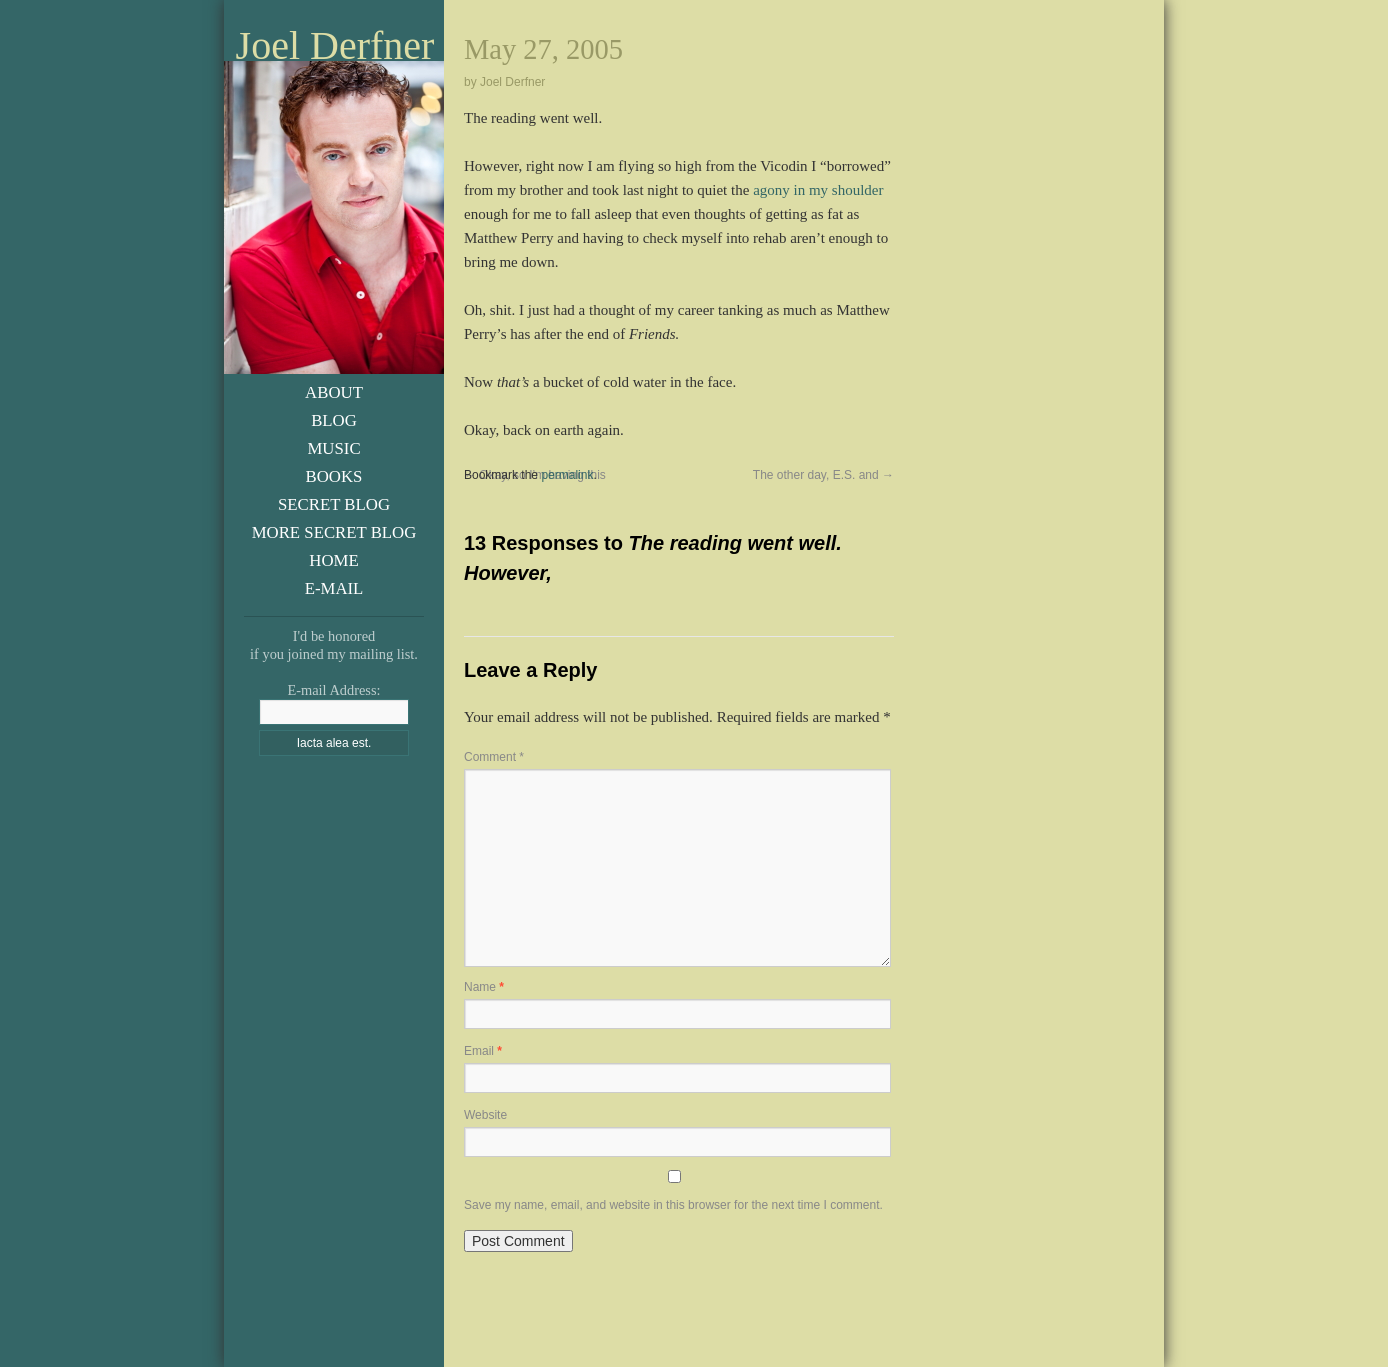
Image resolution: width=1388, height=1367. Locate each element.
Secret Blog (334, 504)
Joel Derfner (335, 46)
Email (483, 1051)
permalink (567, 475)
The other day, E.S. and (823, 475)
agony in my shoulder (818, 190)
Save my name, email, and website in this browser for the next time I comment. (673, 1205)
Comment (494, 757)
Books (334, 476)
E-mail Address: (333, 690)
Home (333, 560)
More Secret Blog (334, 532)
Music (333, 448)
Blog (334, 420)
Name (484, 987)
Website (485, 1115)
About (334, 392)
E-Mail (334, 588)
